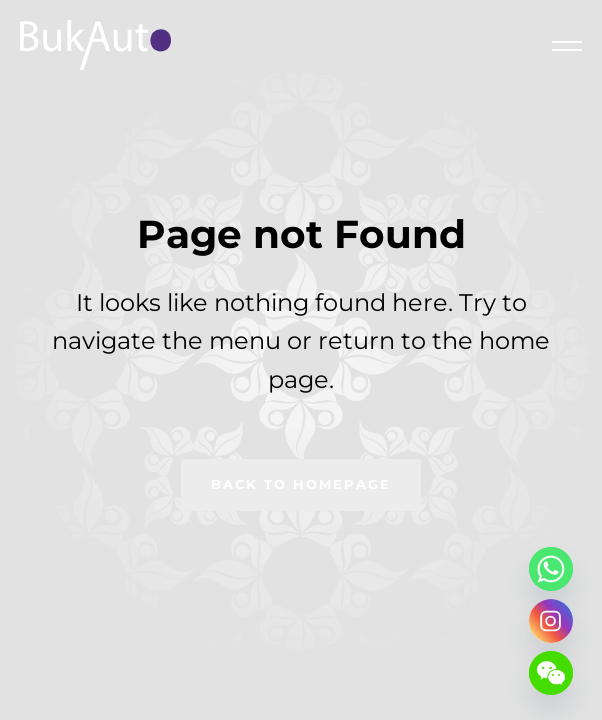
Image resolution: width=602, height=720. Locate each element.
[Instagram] (551, 621)
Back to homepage (301, 484)
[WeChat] (551, 673)
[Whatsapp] (551, 569)
